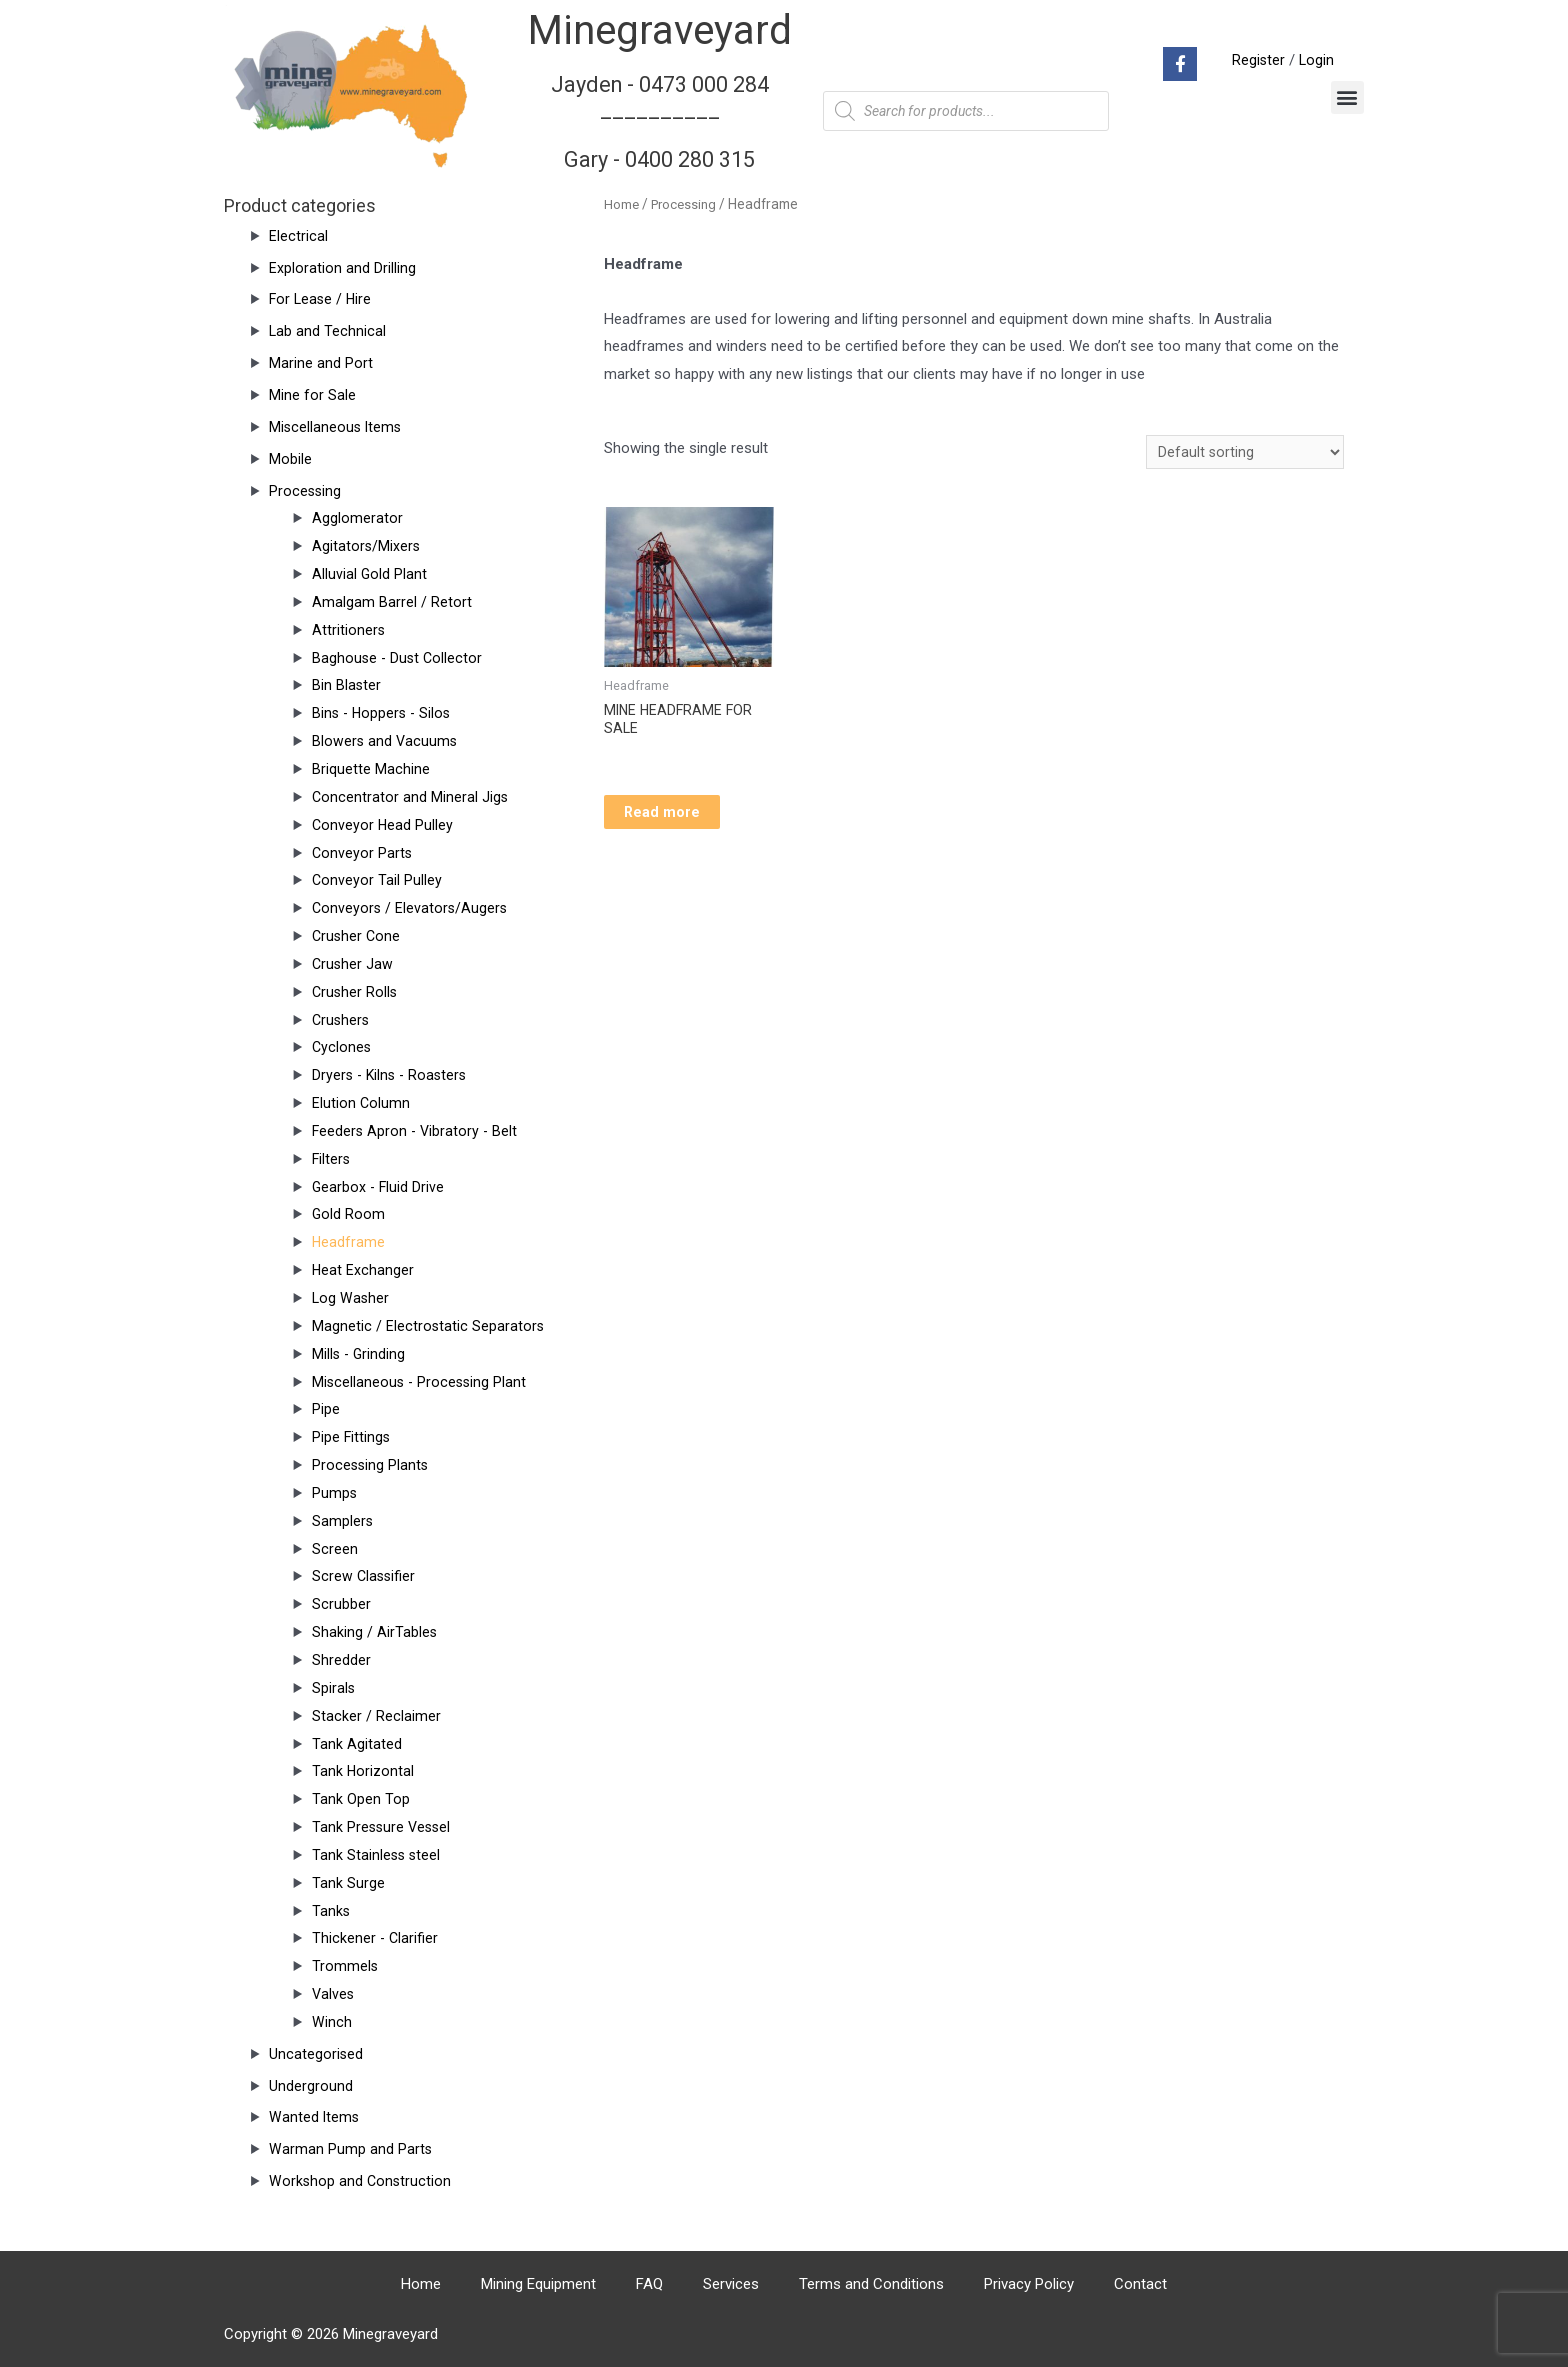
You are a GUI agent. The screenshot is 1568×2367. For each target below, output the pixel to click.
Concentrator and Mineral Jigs (411, 797)
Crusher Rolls (356, 992)
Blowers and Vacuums (386, 741)
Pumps (335, 1493)
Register (1257, 60)
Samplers (343, 1521)
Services (731, 2284)
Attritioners (349, 630)
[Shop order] (1244, 453)
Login (1316, 60)
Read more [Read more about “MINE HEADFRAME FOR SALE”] (682, 819)
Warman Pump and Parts (351, 2149)
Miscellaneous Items (337, 427)
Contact (1140, 2284)
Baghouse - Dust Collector (399, 658)
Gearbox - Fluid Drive (379, 1187)
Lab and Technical (328, 331)
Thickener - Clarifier (376, 1938)
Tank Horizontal (363, 1771)
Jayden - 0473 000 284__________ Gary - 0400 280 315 (660, 121)
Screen (335, 1549)
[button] (1347, 97)
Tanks (331, 1911)
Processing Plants (371, 1465)
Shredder (341, 1660)
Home (622, 204)
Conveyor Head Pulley (383, 825)
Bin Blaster (347, 685)
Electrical (298, 236)
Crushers (342, 1020)
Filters (332, 1159)
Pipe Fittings (352, 1437)
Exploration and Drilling (342, 268)
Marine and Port (321, 363)
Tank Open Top (361, 1799)
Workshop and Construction (361, 2181)
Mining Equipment (538, 2284)
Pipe (326, 1409)
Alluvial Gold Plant (370, 574)
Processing (306, 491)
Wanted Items (315, 2117)
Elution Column (361, 1103)
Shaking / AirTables (375, 1632)
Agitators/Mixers (367, 546)
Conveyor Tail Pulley (377, 880)
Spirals (334, 1688)
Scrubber (341, 1604)
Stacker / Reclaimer (376, 1716)
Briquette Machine (371, 769)
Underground (311, 2086)
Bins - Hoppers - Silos (384, 713)
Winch (332, 2022)
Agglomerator (357, 518)
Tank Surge (348, 1883)
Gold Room (349, 1214)
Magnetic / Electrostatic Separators (429, 1326)
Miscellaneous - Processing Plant (421, 1382)
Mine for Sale (312, 395)
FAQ (649, 2284)
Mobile (290, 459)
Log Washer (351, 1298)
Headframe (349, 1242)
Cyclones (342, 1047)
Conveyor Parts (363, 853)
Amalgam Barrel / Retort (392, 602)
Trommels (345, 1966)
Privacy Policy (1029, 2284)
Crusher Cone (357, 936)
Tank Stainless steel (377, 1855)
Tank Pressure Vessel (383, 1827)
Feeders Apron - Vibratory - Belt (417, 1131)
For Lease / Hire (322, 299)
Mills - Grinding (360, 1354)
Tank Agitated (357, 1744)
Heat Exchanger (363, 1270)
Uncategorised (316, 2054)
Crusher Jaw (353, 964)
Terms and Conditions (871, 2284)
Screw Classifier (365, 1576)
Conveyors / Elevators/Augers (411, 908)
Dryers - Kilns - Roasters (392, 1075)
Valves (334, 1994)
